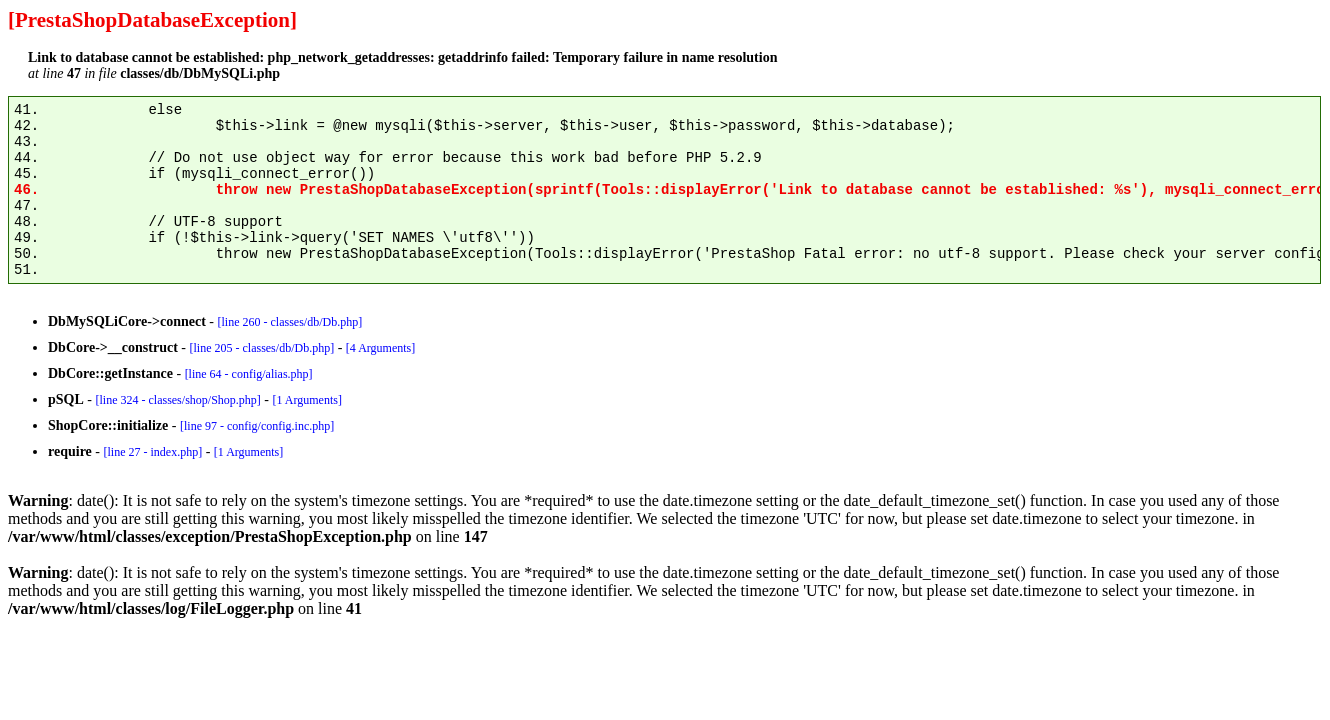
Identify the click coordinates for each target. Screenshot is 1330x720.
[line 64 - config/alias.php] (249, 374)
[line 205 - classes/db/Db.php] (261, 348)
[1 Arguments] (306, 400)
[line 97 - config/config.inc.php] (257, 426)
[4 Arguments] (380, 348)
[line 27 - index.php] (152, 452)
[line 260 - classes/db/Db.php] (290, 322)
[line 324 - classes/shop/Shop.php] (177, 400)
